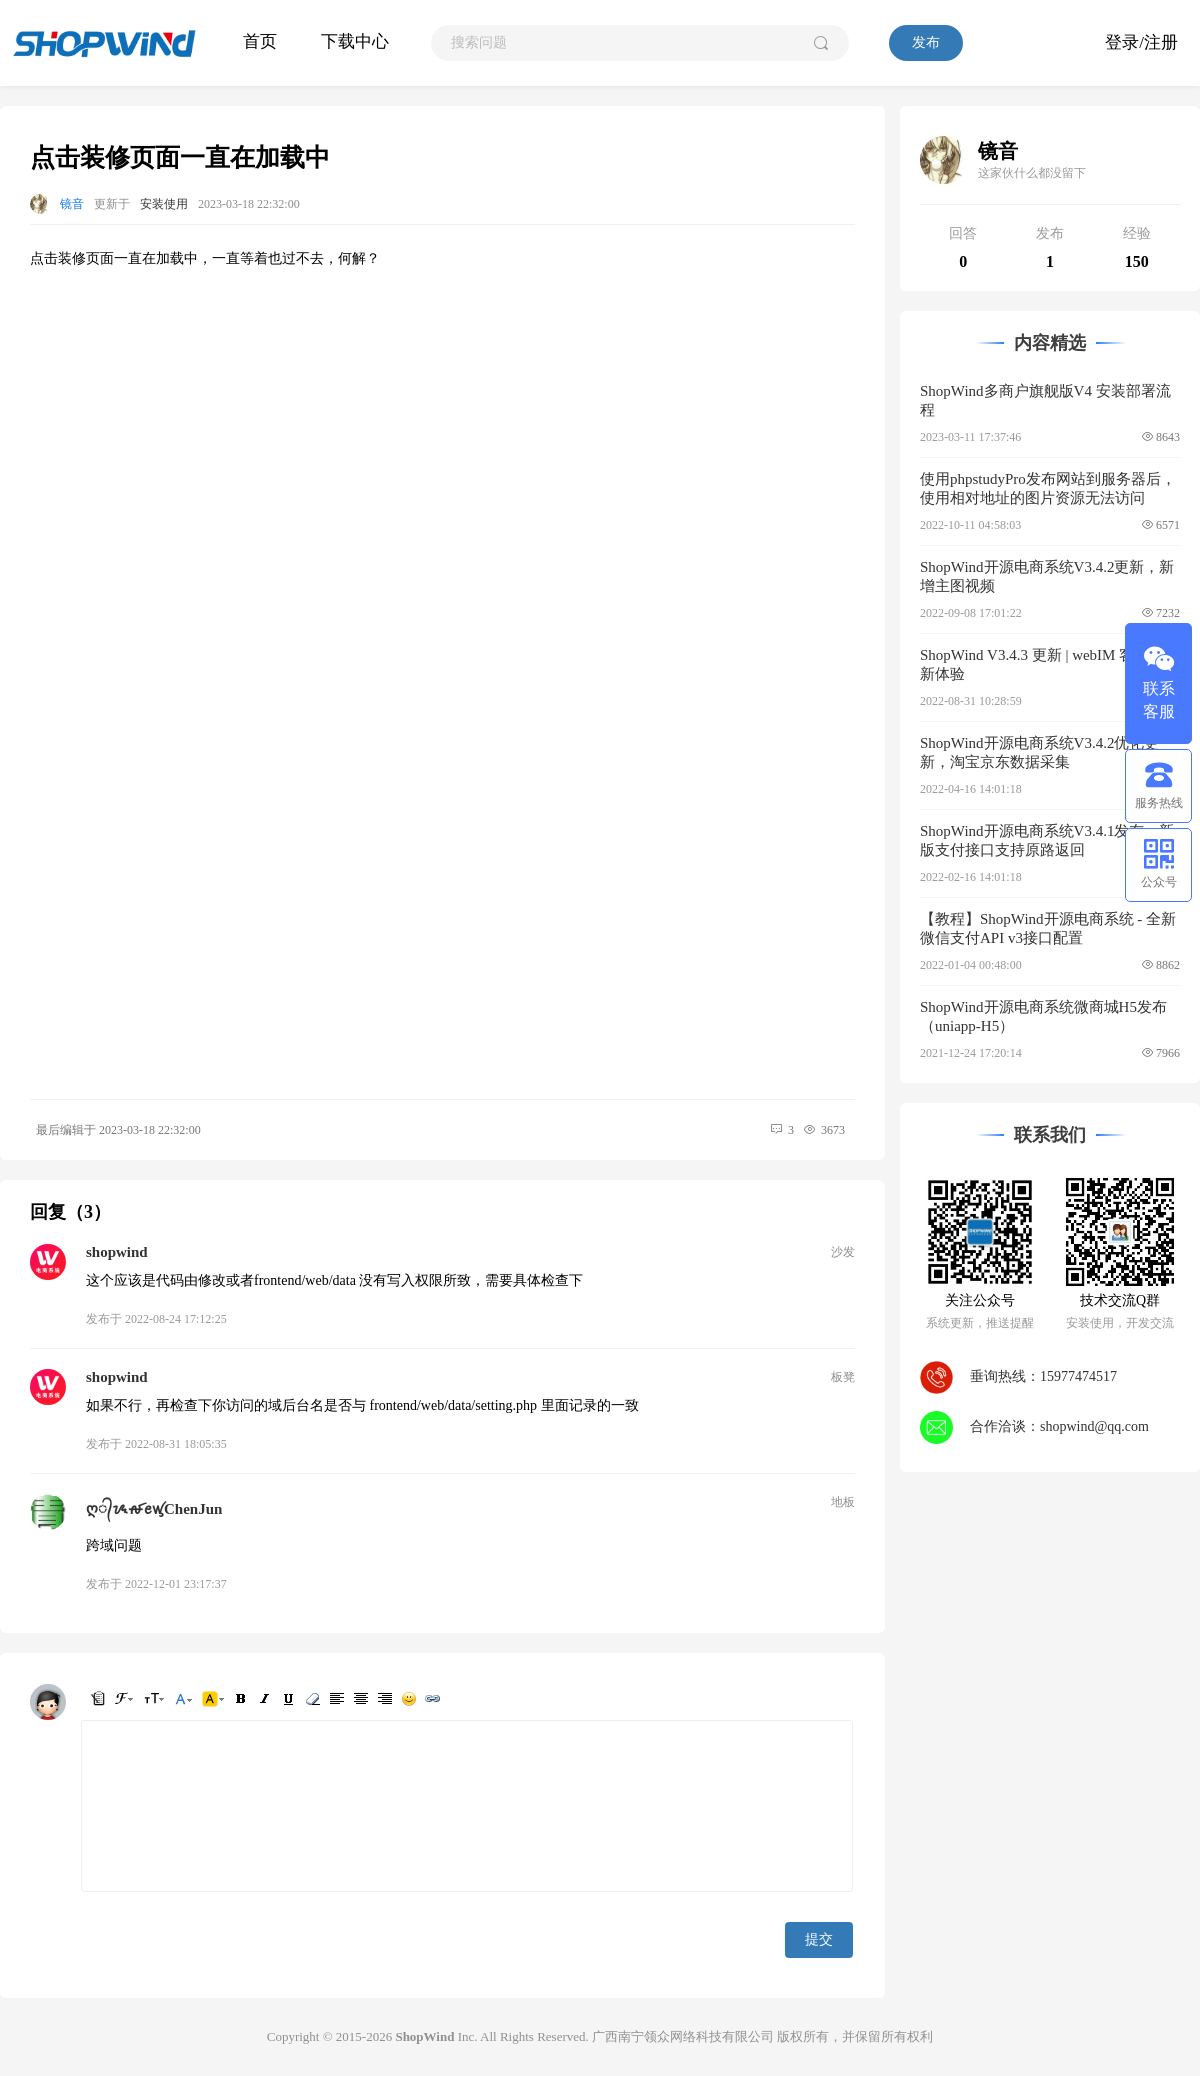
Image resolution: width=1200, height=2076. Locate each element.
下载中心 (355, 41)
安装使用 (164, 204)
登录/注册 (1141, 42)
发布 (926, 42)
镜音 (72, 204)
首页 (260, 41)
